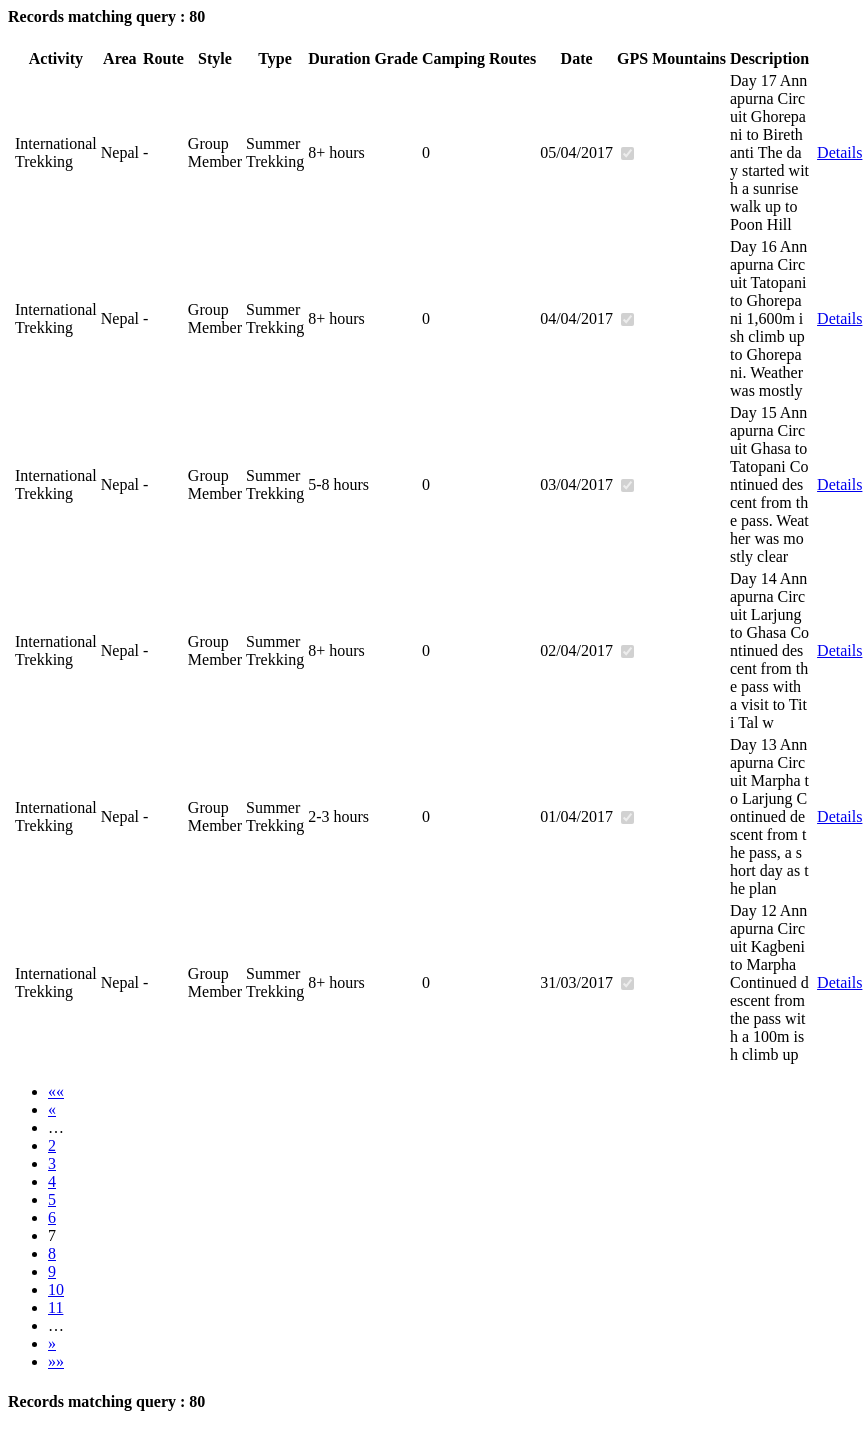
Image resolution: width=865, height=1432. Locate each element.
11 (55, 1307)
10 (56, 1289)
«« (56, 1091)
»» (56, 1361)
